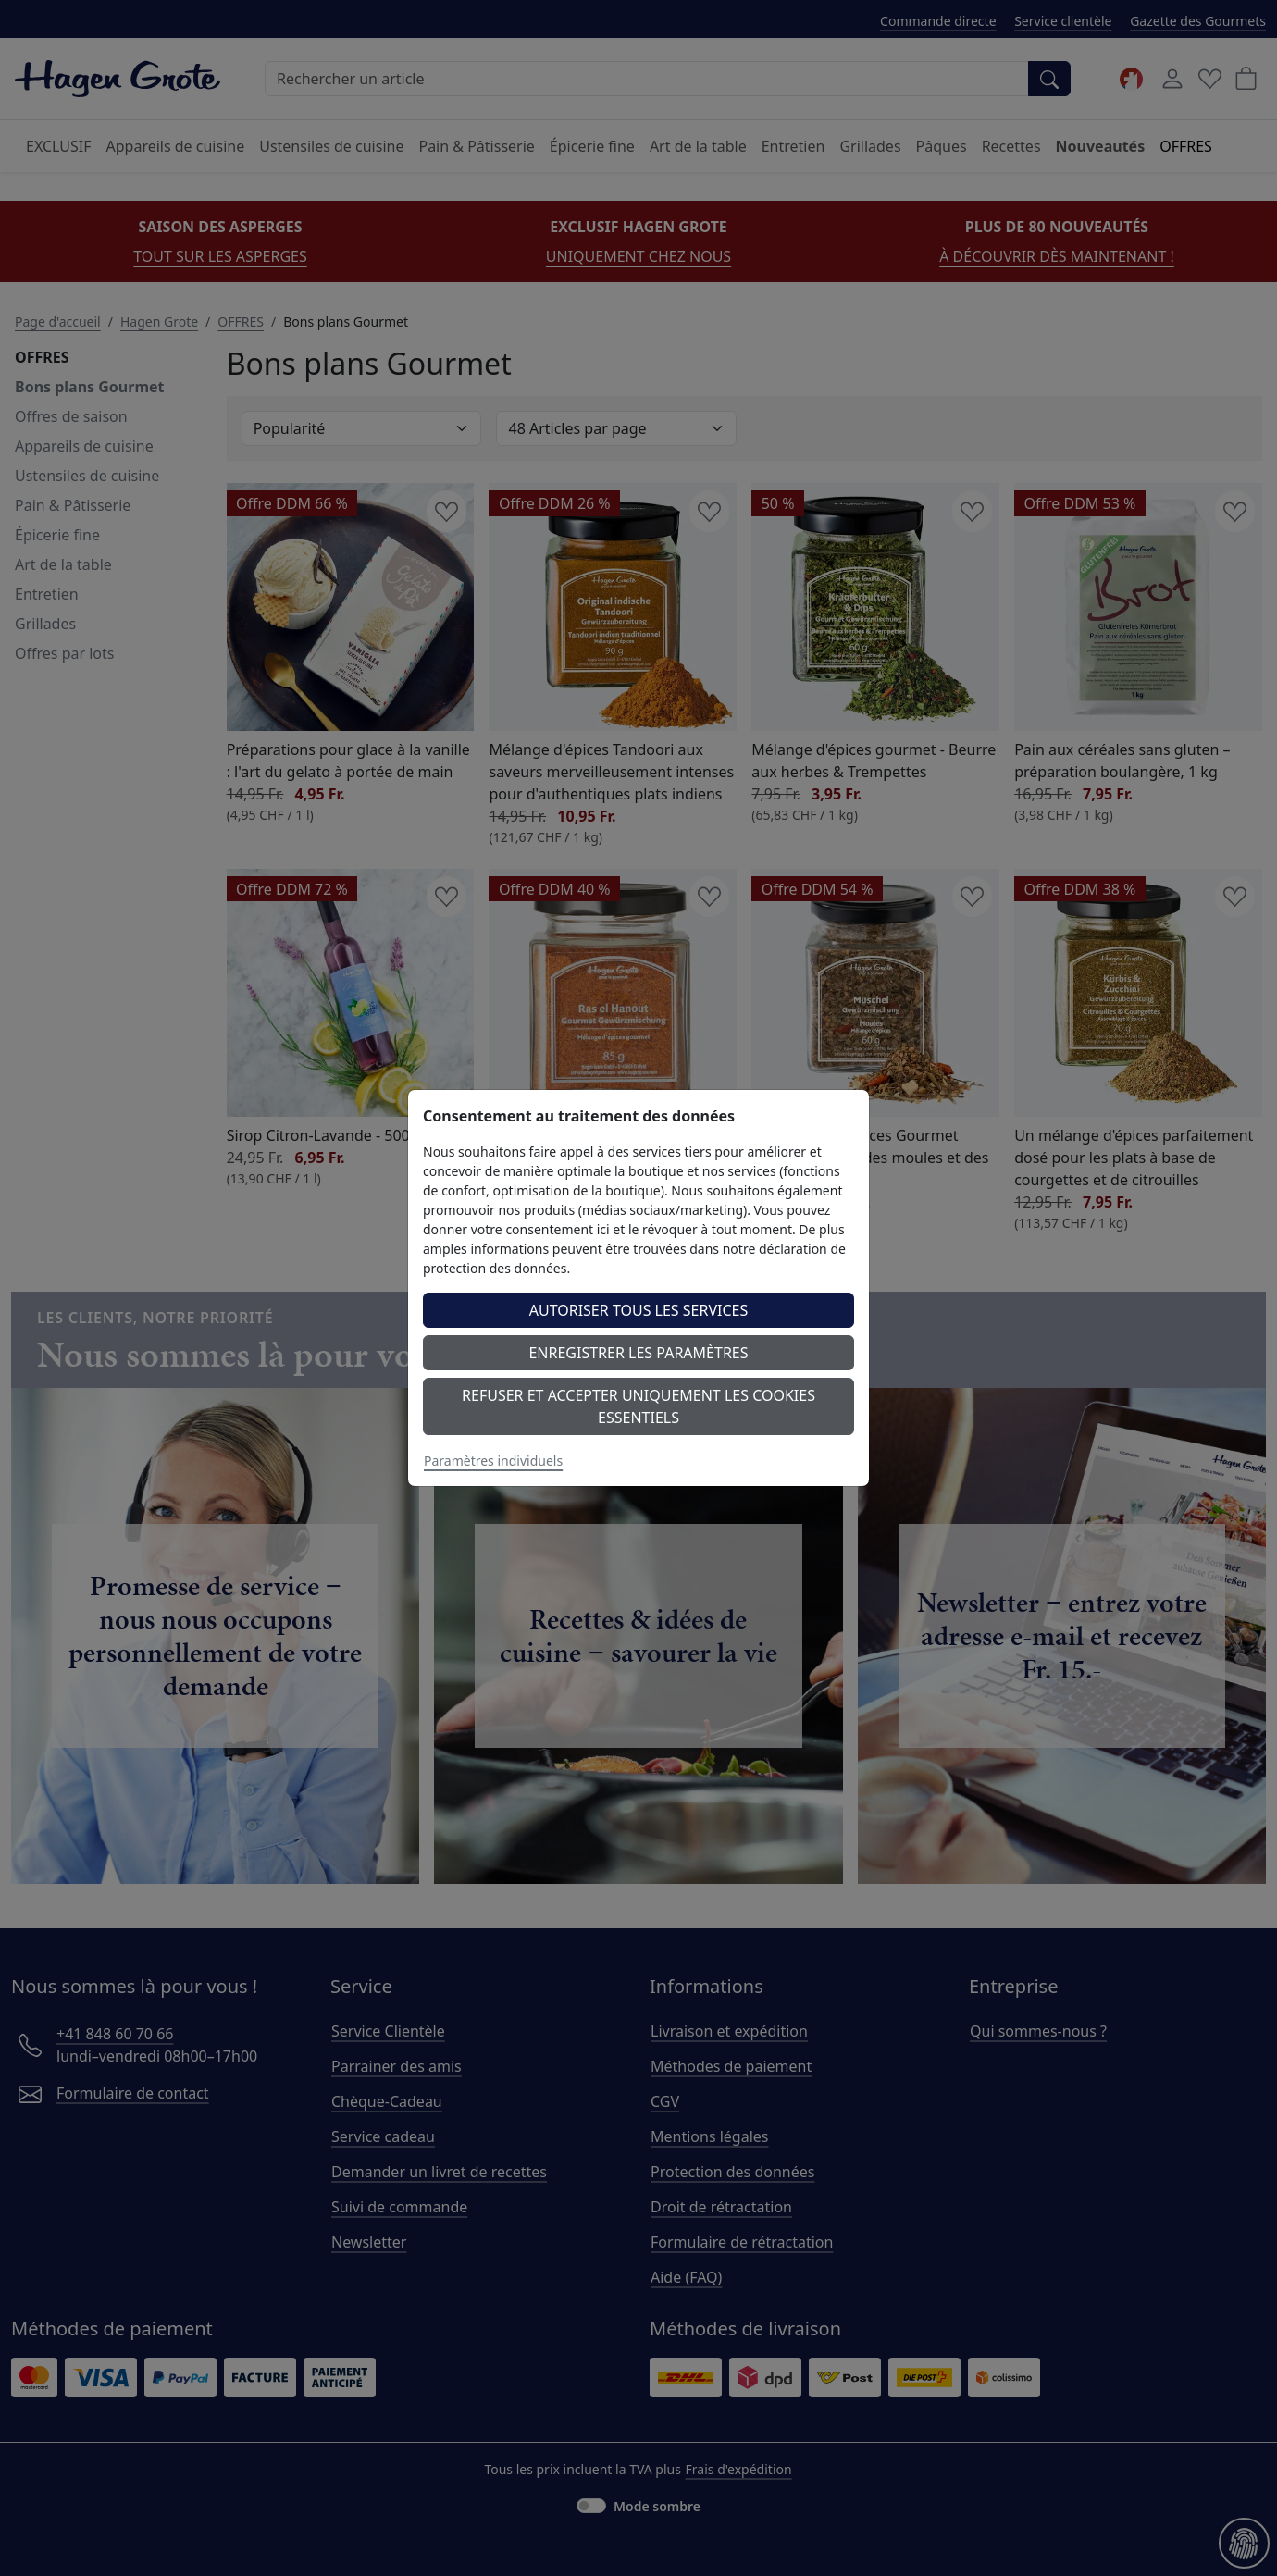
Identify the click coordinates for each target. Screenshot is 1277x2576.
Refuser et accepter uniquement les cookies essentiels (638, 1406)
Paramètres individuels (493, 1460)
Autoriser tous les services (639, 1310)
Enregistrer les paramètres (638, 1353)
